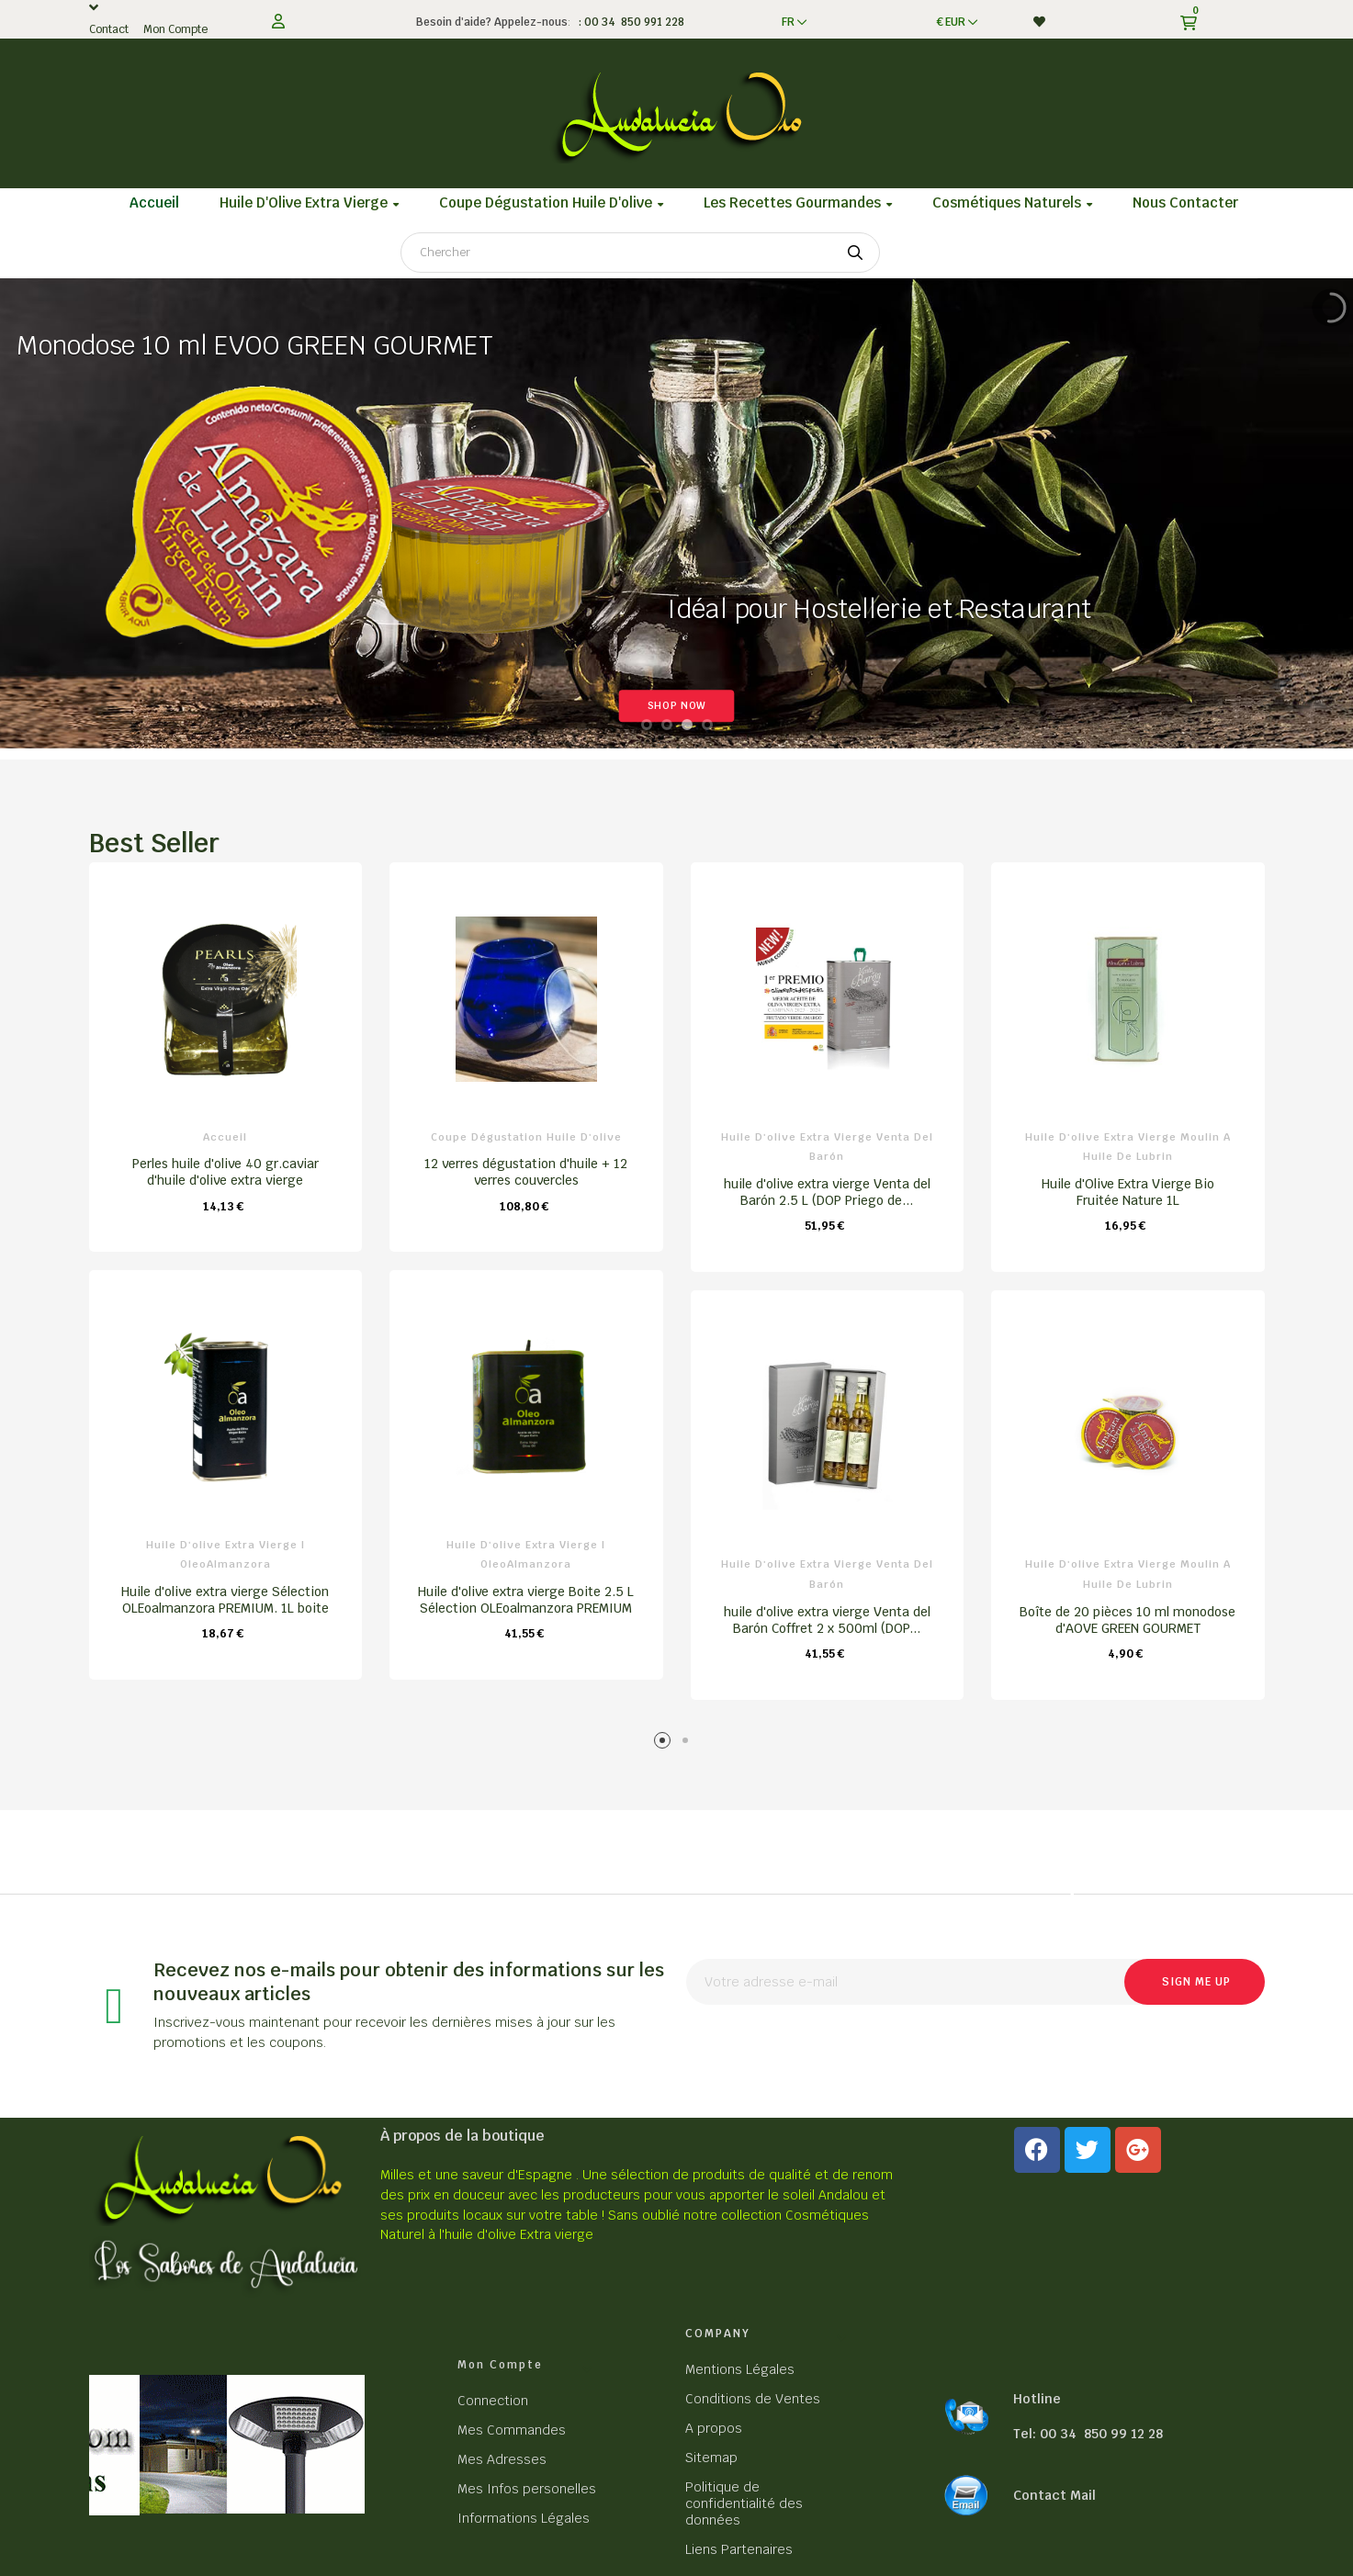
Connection (492, 2400)
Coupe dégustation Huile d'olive (526, 1137)
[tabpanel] (226, 1280)
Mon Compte (175, 29)
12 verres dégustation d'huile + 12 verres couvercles (525, 1171)
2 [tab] (688, 1743)
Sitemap (711, 2457)
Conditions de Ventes (752, 2398)
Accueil (225, 1137)
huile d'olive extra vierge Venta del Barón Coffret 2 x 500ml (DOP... (827, 1620)
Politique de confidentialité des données (744, 2503)
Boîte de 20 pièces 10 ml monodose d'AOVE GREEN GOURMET (1127, 1620)
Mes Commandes (511, 2430)
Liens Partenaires (739, 2549)
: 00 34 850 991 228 (628, 22)
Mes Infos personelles (526, 2488)
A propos (713, 2428)
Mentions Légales (740, 2369)
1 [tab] (665, 1743)
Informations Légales (523, 2518)
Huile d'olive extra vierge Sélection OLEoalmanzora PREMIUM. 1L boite (225, 1599)
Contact (109, 29)
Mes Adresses (502, 2459)
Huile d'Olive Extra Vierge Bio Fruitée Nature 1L (1128, 1192)
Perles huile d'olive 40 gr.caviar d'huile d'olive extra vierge (225, 1171)
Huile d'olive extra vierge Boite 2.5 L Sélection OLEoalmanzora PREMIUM (526, 1599)
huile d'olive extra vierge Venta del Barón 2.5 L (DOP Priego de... (827, 1192)
